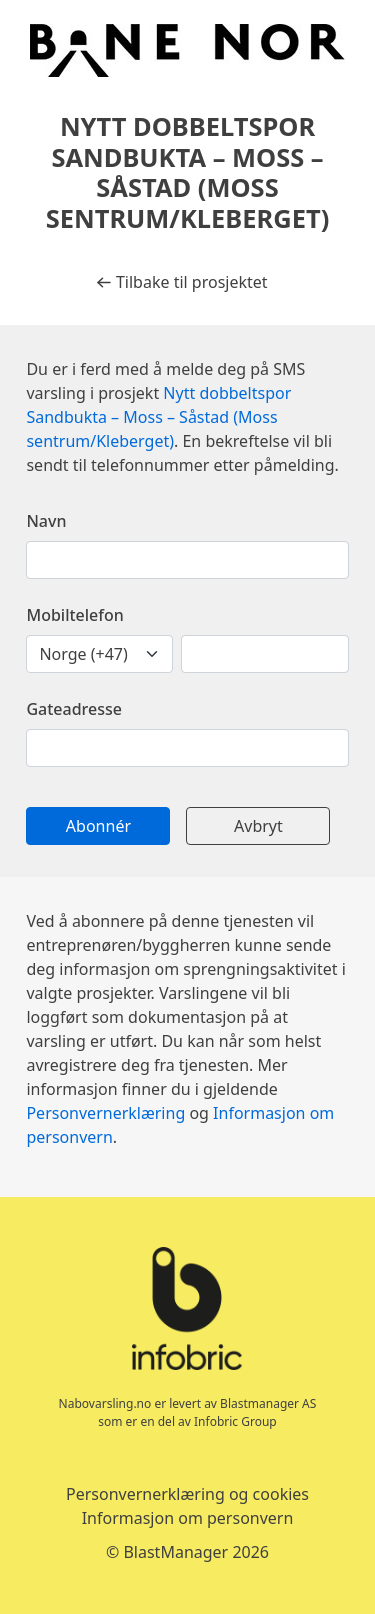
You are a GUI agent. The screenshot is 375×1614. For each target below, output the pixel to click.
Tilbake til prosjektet (181, 282)
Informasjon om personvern (188, 1518)
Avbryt (258, 826)
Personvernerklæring (105, 1113)
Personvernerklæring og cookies (187, 1494)
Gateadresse (74, 709)
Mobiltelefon (74, 615)
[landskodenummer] (99, 654)
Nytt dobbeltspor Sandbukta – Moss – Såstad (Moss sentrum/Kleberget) (158, 417)
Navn (46, 521)
